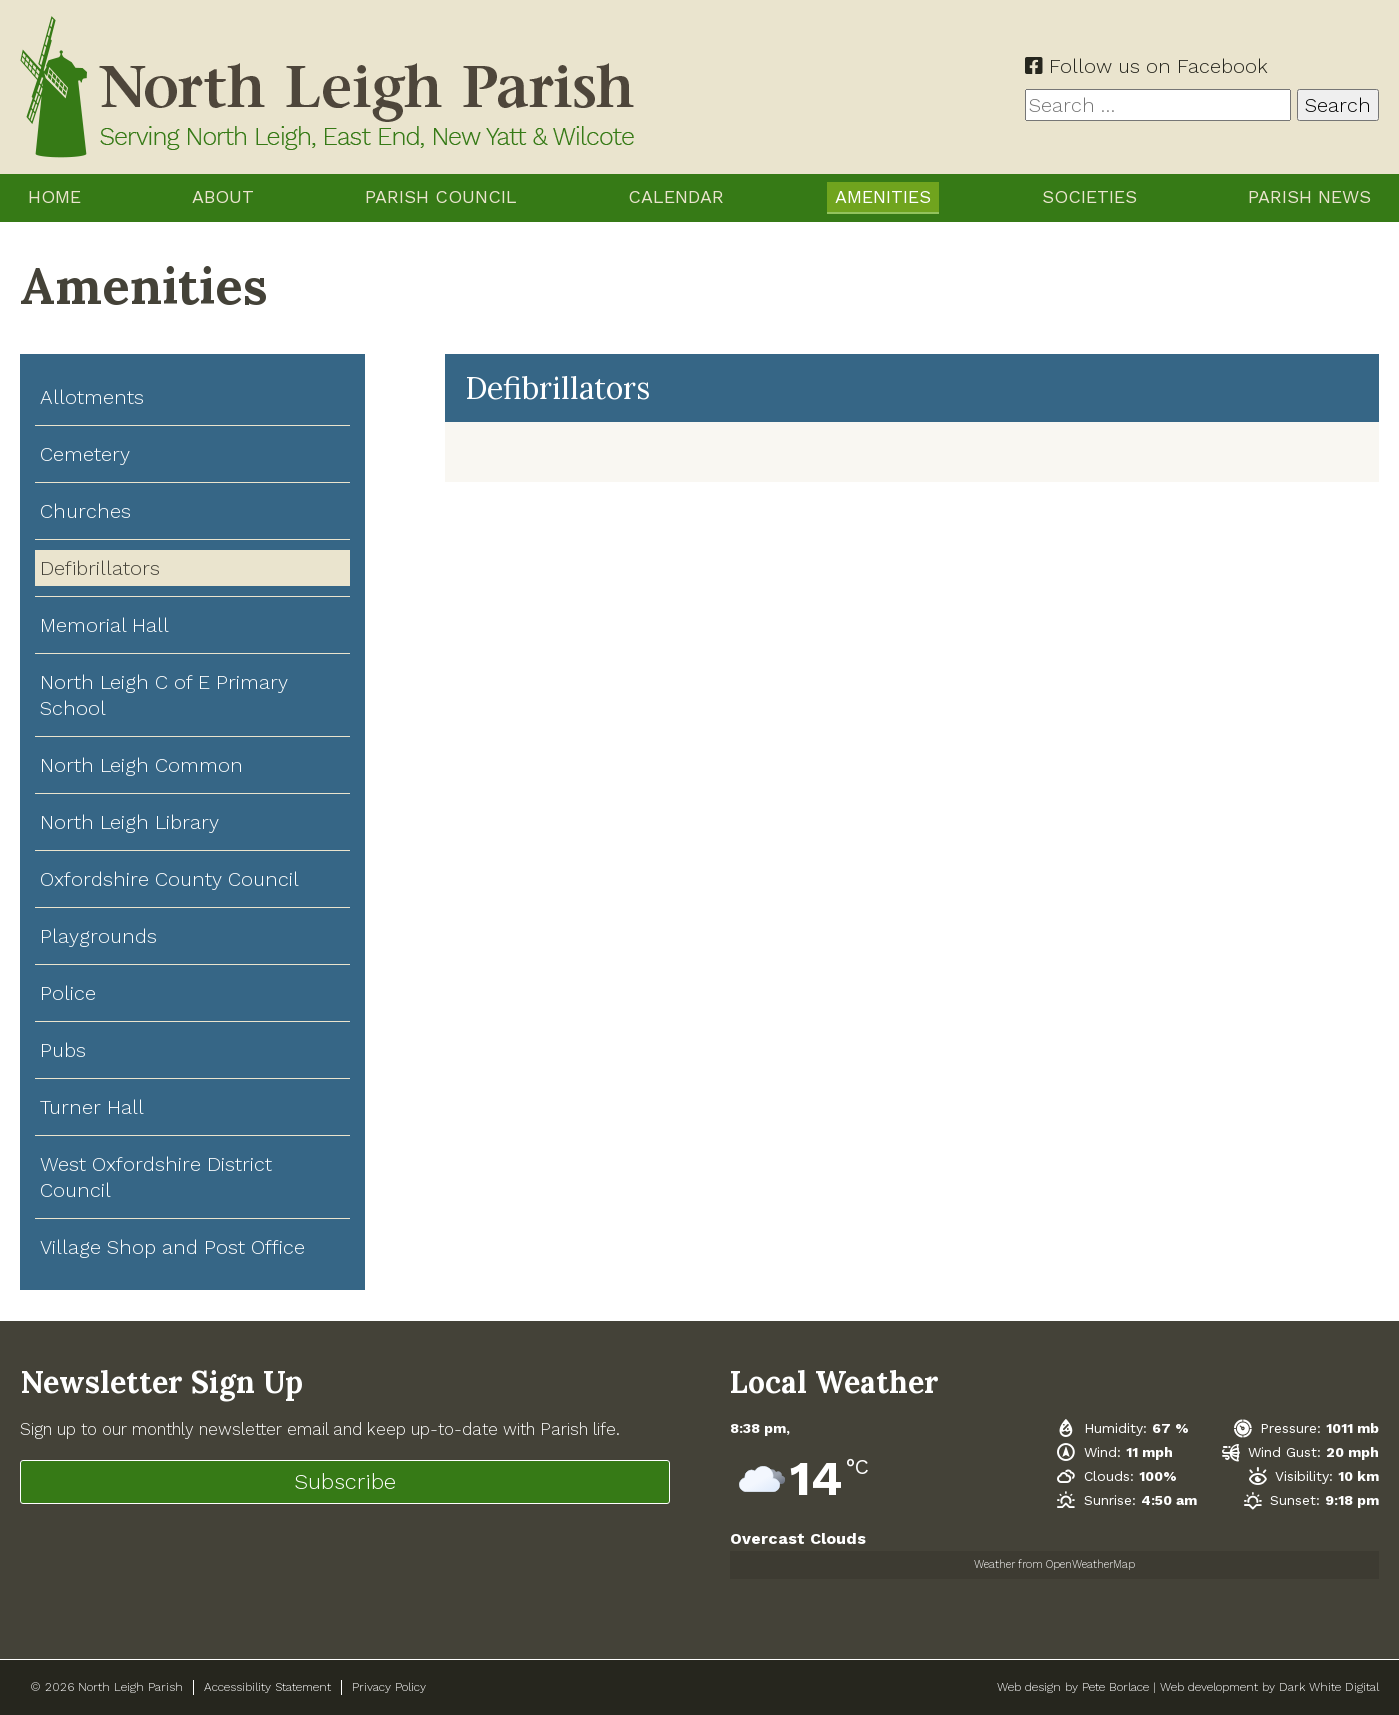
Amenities (883, 196)
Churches (85, 511)
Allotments (92, 397)
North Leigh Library (129, 822)
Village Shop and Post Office (172, 1247)
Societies (1089, 196)
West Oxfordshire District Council (156, 1177)
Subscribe (345, 1481)
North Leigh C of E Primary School (164, 695)
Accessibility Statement (267, 1687)
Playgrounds (98, 936)
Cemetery (85, 454)
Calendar (676, 196)
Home (54, 196)
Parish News (1309, 196)
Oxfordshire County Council (169, 879)
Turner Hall (92, 1107)
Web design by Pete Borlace (1073, 1687)
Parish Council (441, 196)
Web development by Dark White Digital (1269, 1687)
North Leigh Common (141, 765)
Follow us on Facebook (1146, 66)
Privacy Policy (389, 1687)
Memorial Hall (104, 625)
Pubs (63, 1050)
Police (68, 993)
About (223, 196)
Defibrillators (100, 568)
